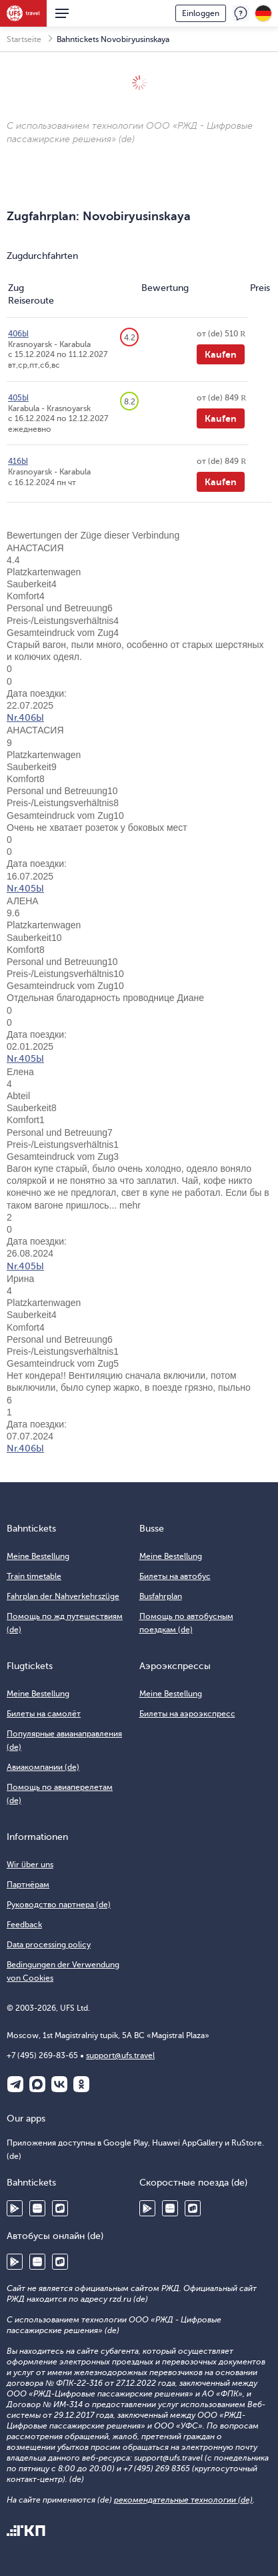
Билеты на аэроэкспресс (187, 1713)
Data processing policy (49, 1944)
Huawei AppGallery (37, 2208)
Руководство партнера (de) (59, 1904)
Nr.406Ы (25, 718)
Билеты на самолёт (44, 1713)
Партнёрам (28, 1884)
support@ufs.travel (120, 2055)
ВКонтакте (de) (59, 2084)
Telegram (15, 2084)
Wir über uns (30, 1864)
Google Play (15, 2208)
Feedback (241, 13)
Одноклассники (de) (81, 2084)
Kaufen (221, 354)
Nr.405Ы (25, 889)
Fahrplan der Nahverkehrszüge (63, 1596)
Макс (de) (37, 2084)
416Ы (18, 461)
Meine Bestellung (38, 1556)
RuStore (60, 2208)
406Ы (18, 333)
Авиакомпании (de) (43, 1767)
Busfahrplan (160, 1596)
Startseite (24, 39)
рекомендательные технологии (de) (183, 2500)
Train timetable (34, 1576)
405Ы (18, 397)
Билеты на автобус (175, 1576)
